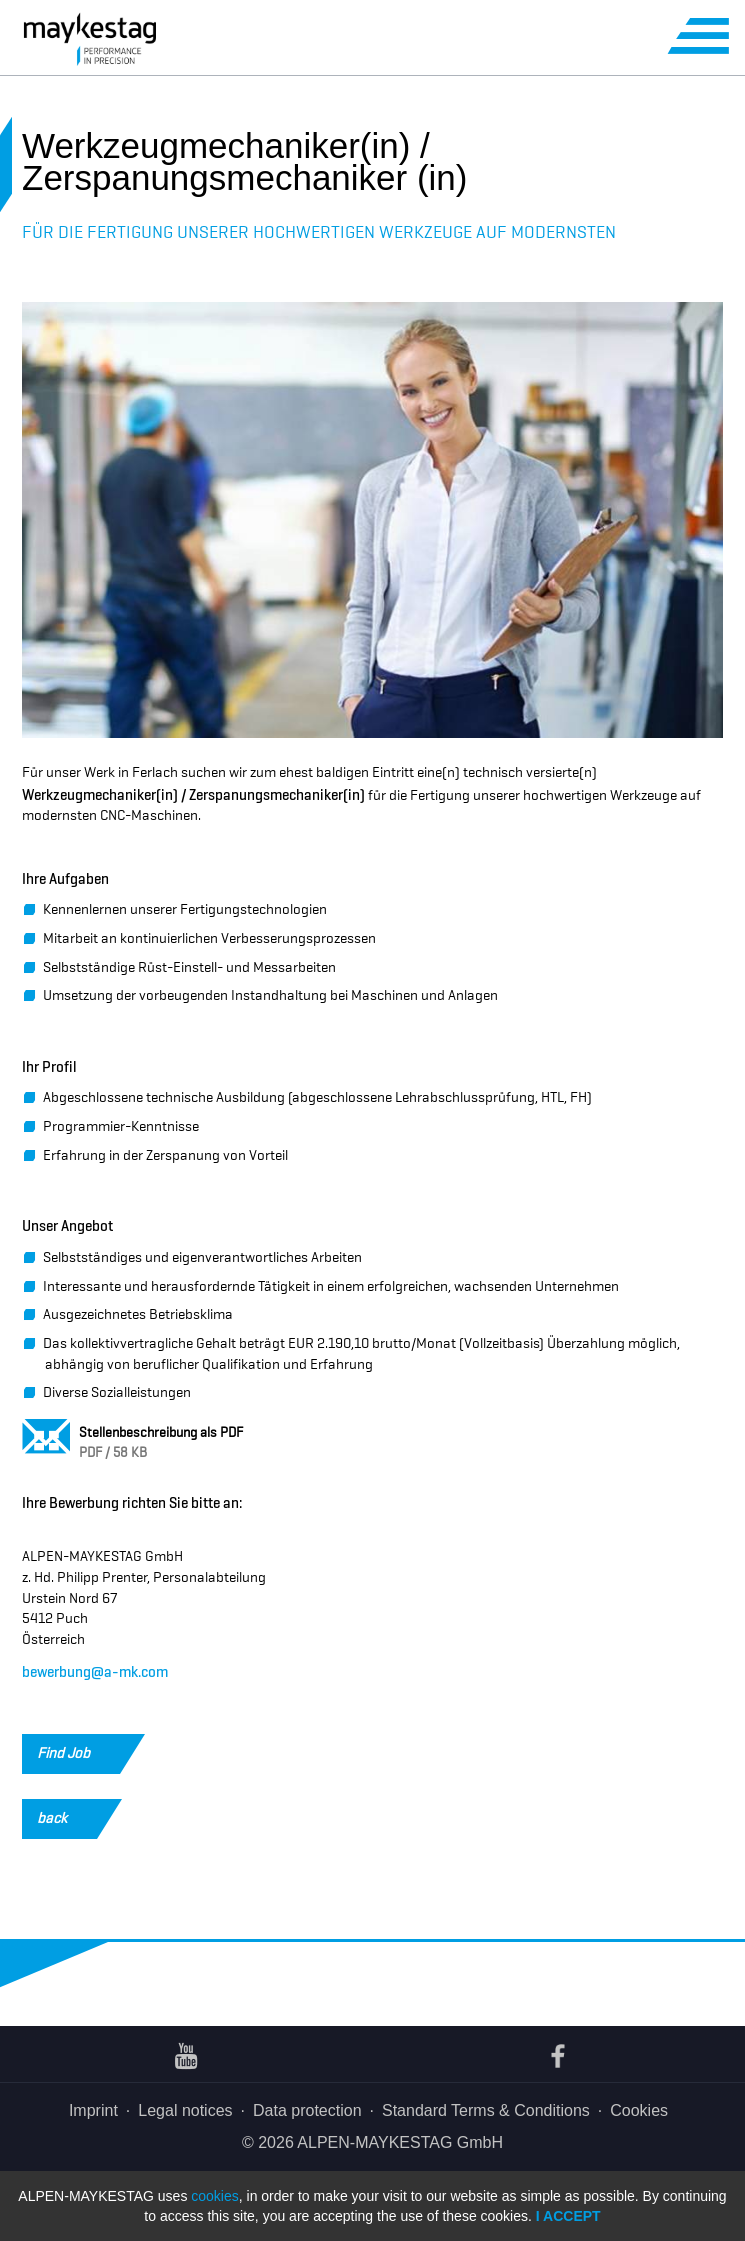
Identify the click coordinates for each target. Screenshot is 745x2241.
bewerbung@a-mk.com (95, 1671)
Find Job (78, 1754)
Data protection (307, 2110)
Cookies (639, 2110)
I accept (568, 2216)
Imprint (93, 2110)
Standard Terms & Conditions (486, 2110)
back (67, 1819)
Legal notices (185, 2110)
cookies (214, 2196)
